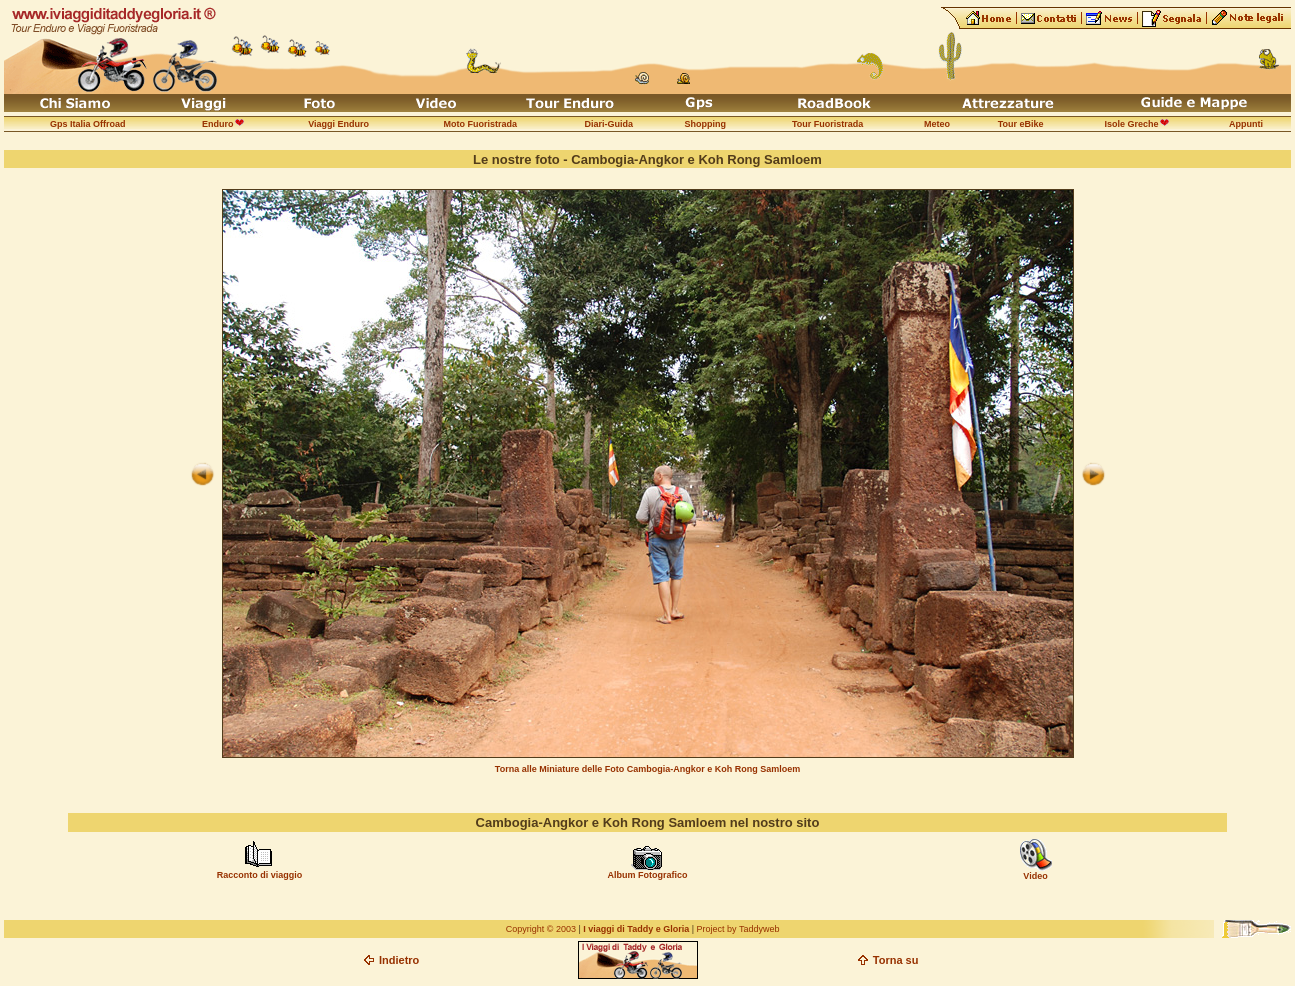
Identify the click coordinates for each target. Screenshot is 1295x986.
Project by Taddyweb (738, 929)
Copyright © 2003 (541, 929)
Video (1035, 876)
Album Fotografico (647, 875)
